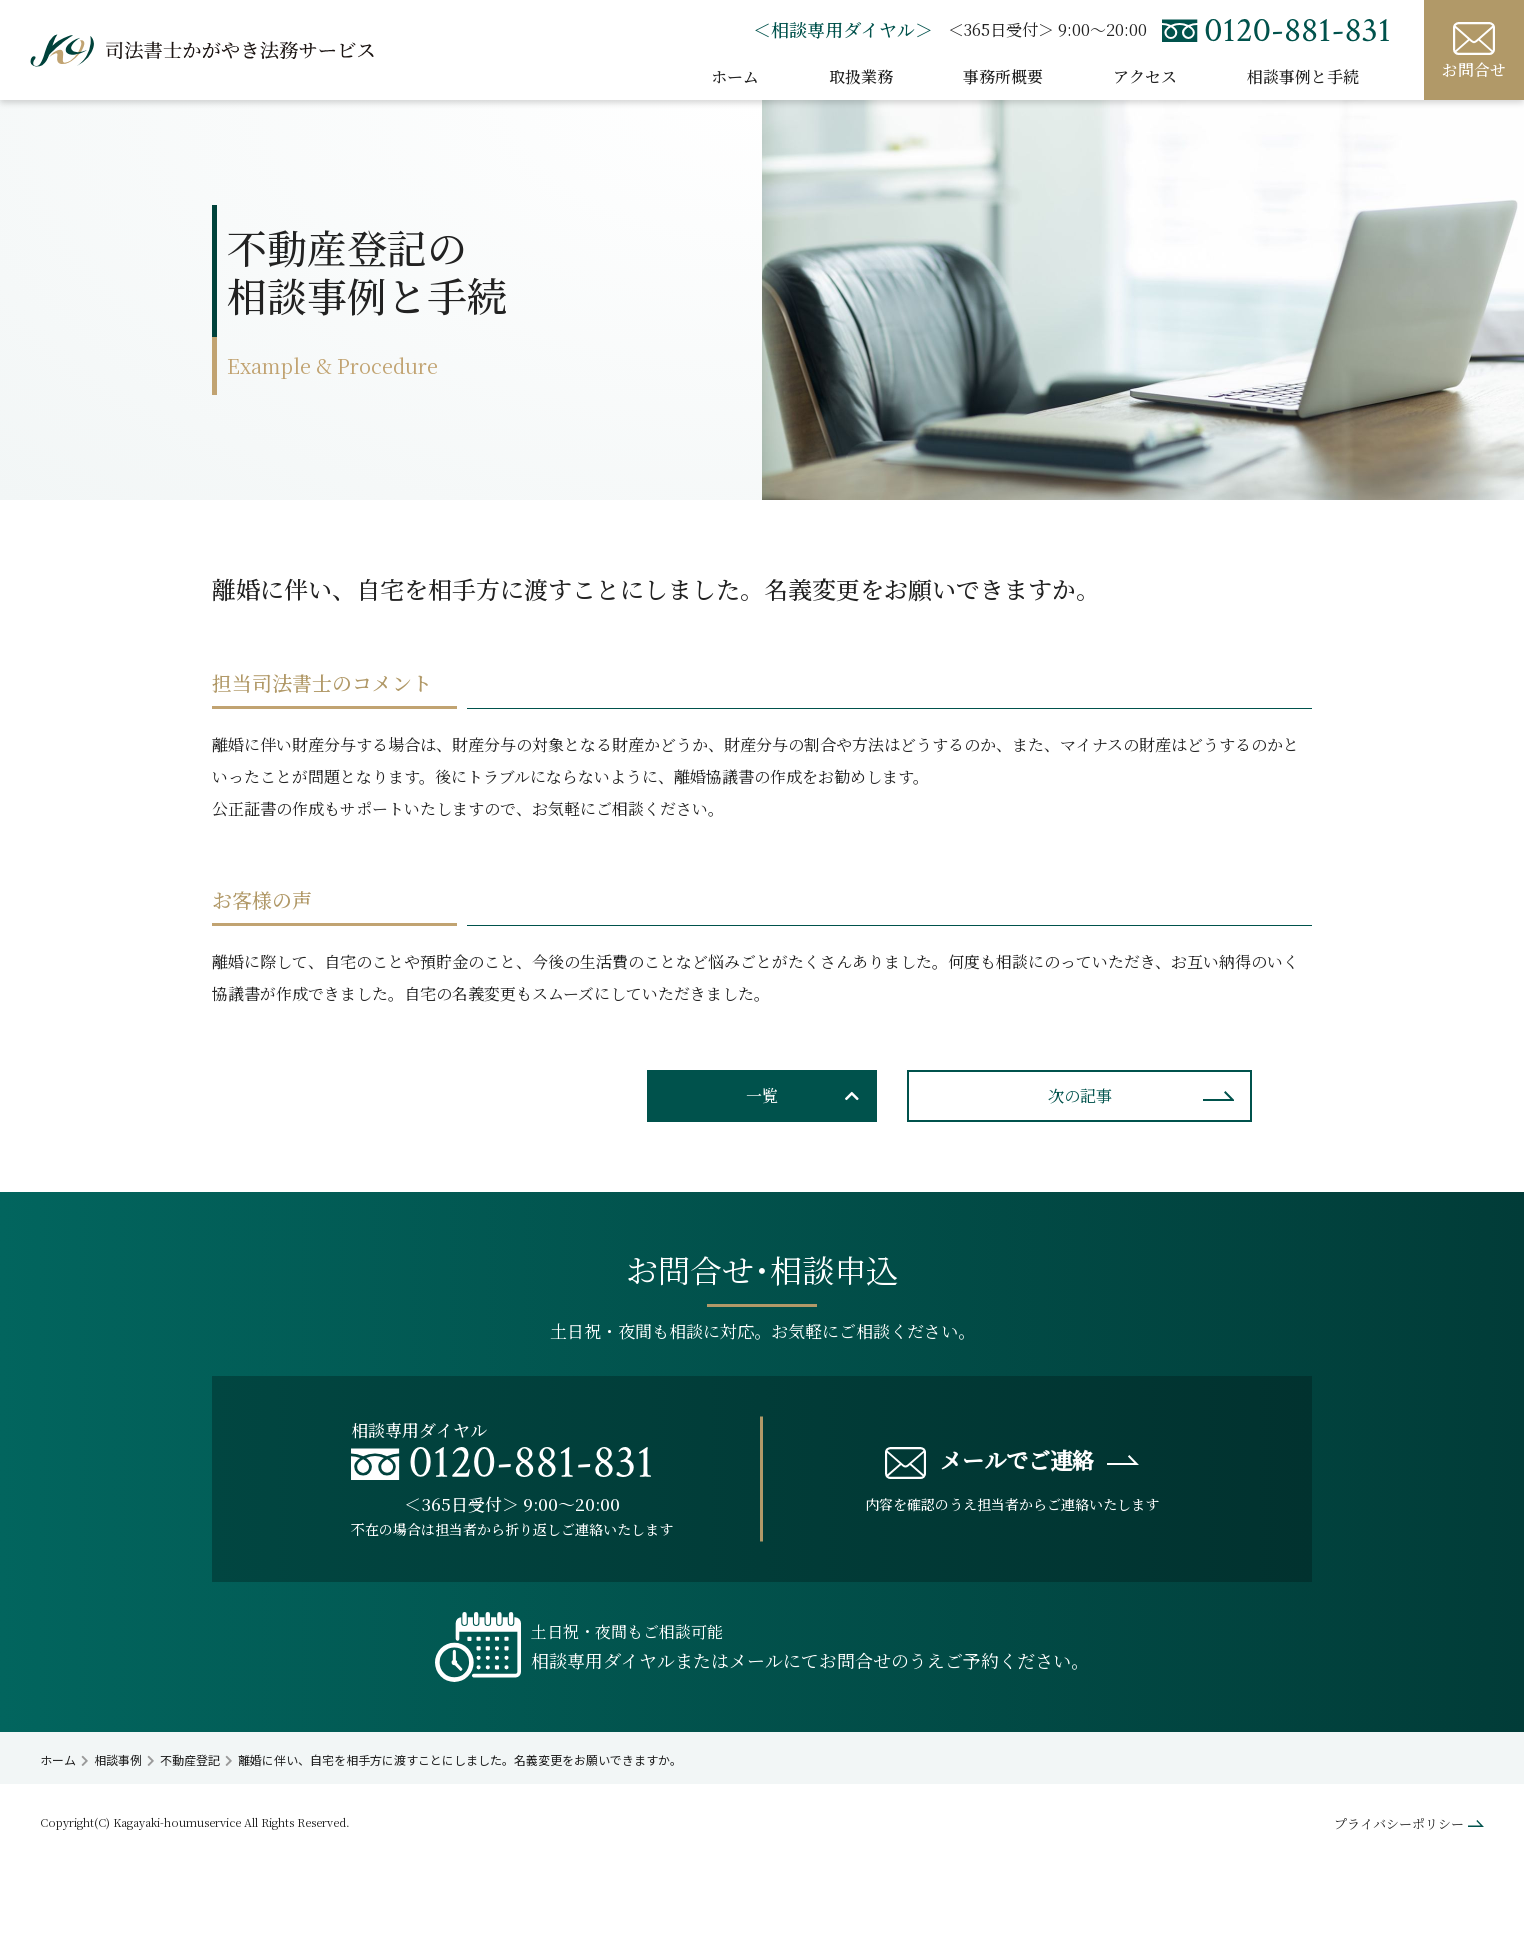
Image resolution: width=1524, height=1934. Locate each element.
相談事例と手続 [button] (1303, 76)
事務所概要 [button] (1003, 76)
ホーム (735, 76)
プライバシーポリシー (1399, 1823)
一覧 (762, 1095)
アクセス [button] (1145, 76)
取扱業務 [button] (861, 76)
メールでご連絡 (989, 1461)
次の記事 (1080, 1095)
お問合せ (1474, 51)
